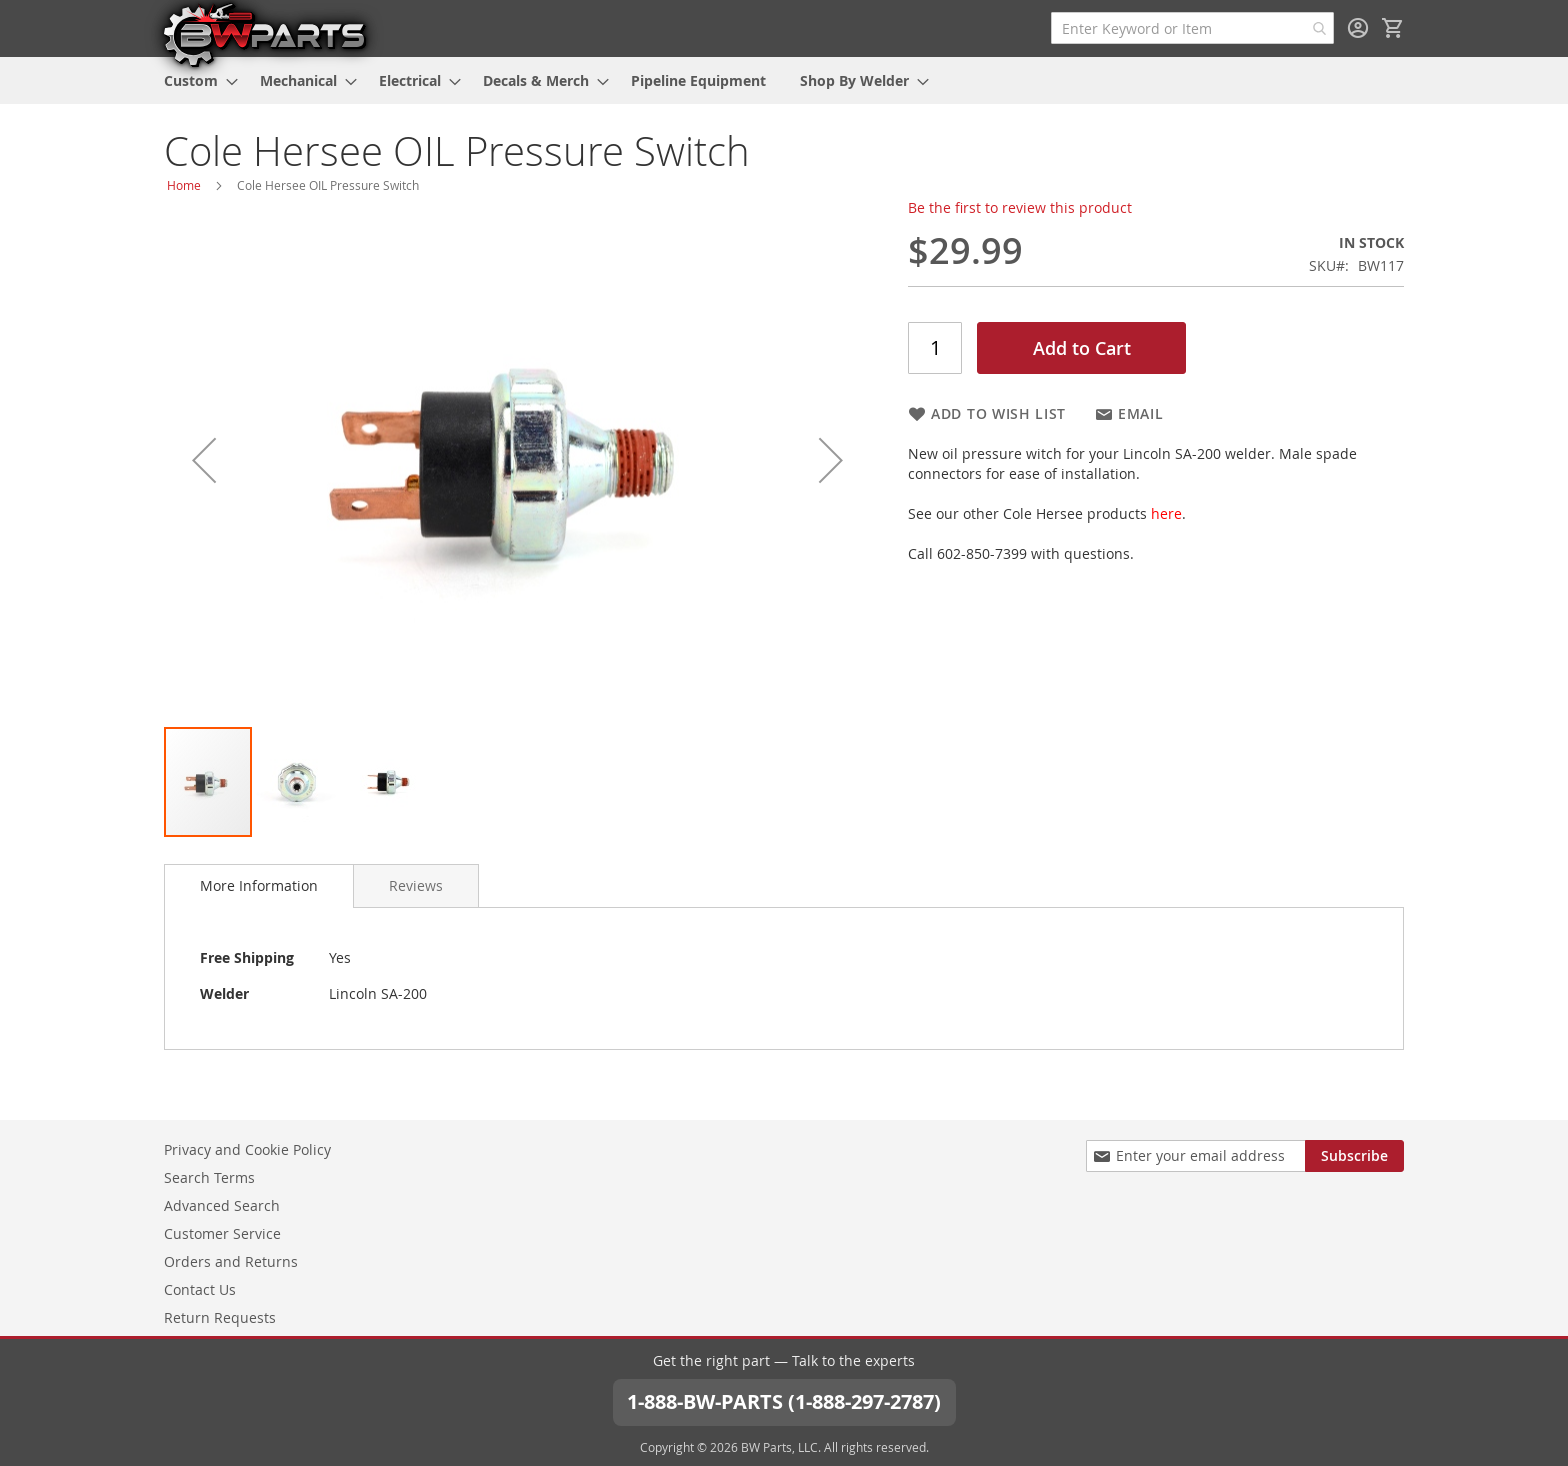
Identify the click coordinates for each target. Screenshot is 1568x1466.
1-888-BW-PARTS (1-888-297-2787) (784, 1401)
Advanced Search (222, 1205)
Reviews (416, 885)
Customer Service (222, 1233)
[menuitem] (195, 80)
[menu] (784, 80)
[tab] (259, 886)
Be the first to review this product (1020, 207)
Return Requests (220, 1317)
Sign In (1358, 28)
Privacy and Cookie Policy (247, 1149)
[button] (204, 460)
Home (184, 185)
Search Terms (209, 1177)
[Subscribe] (1354, 1156)
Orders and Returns (231, 1261)
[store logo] (264, 34)
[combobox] (1192, 28)
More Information (259, 885)
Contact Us (200, 1289)
